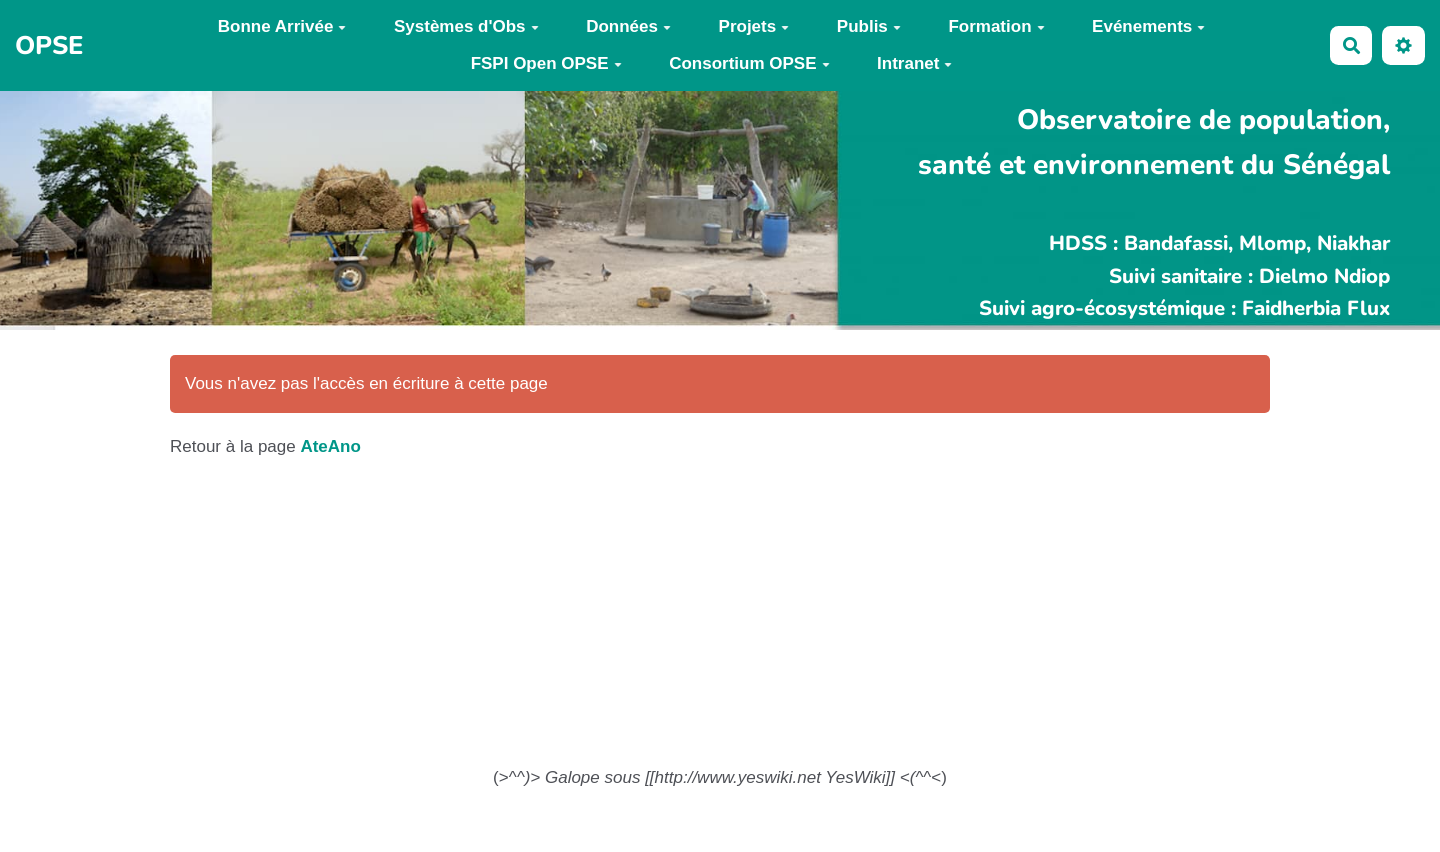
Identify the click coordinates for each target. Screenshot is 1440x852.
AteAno (330, 446)
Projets (754, 26)
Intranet (914, 63)
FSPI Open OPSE (546, 63)
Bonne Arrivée (282, 26)
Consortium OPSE (749, 63)
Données (628, 26)
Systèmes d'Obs (466, 26)
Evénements (1148, 26)
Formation (996, 26)
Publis (869, 26)
